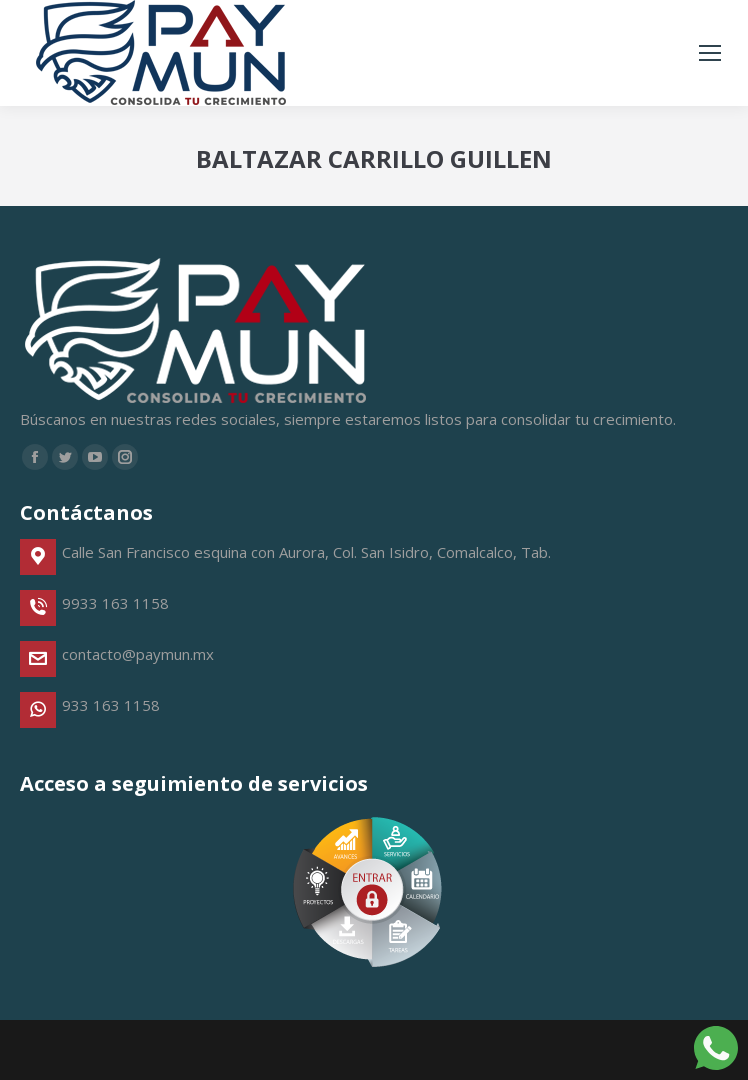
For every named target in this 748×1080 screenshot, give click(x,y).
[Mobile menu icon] (710, 53)
